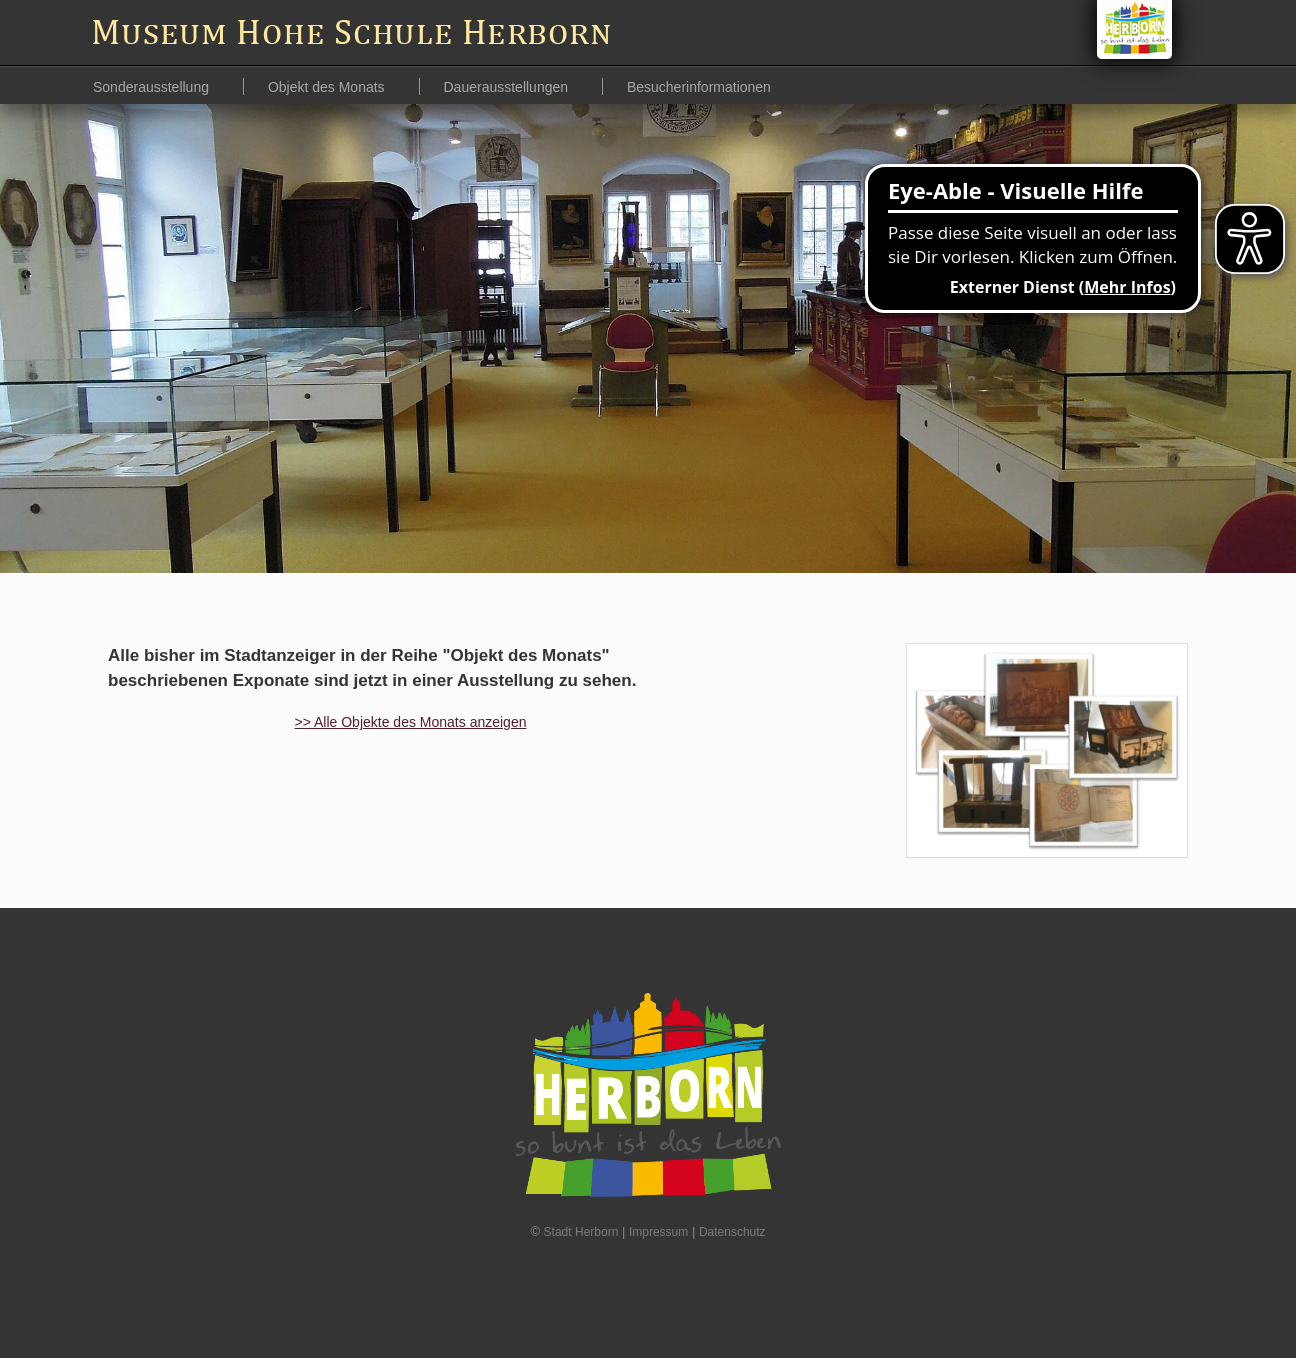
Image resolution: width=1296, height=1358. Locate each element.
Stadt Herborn (581, 1232)
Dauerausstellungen (508, 87)
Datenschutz (732, 1232)
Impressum (658, 1232)
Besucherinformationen (699, 87)
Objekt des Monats (328, 87)
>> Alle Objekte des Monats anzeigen (411, 722)
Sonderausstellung (153, 87)
